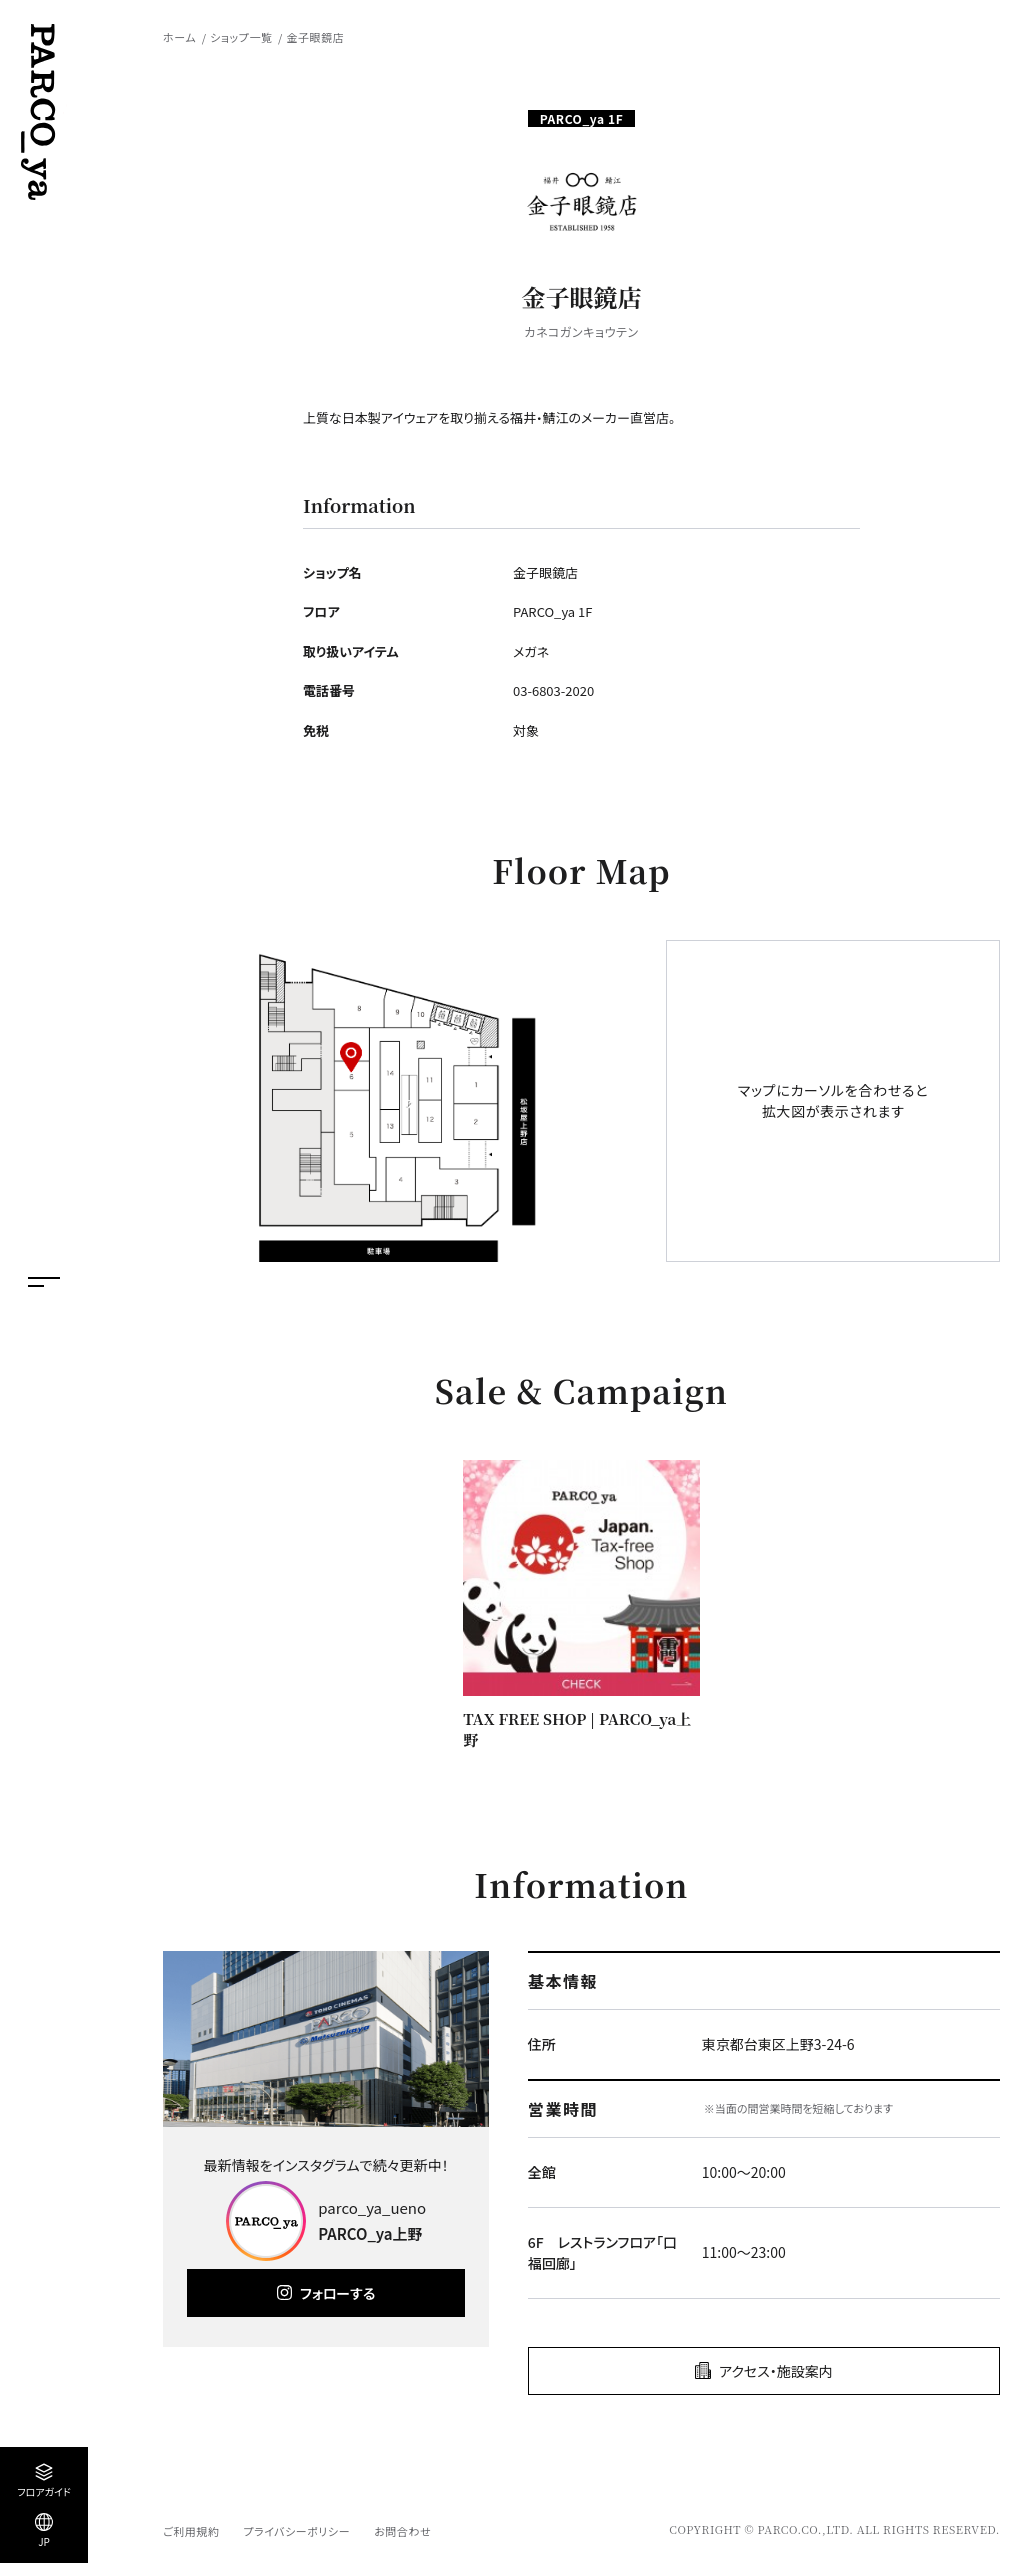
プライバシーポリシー (296, 2531)
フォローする (337, 2293)
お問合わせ (402, 2531)
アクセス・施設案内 (776, 2371)
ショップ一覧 (241, 37)
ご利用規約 (191, 2531)
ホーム (179, 37)
